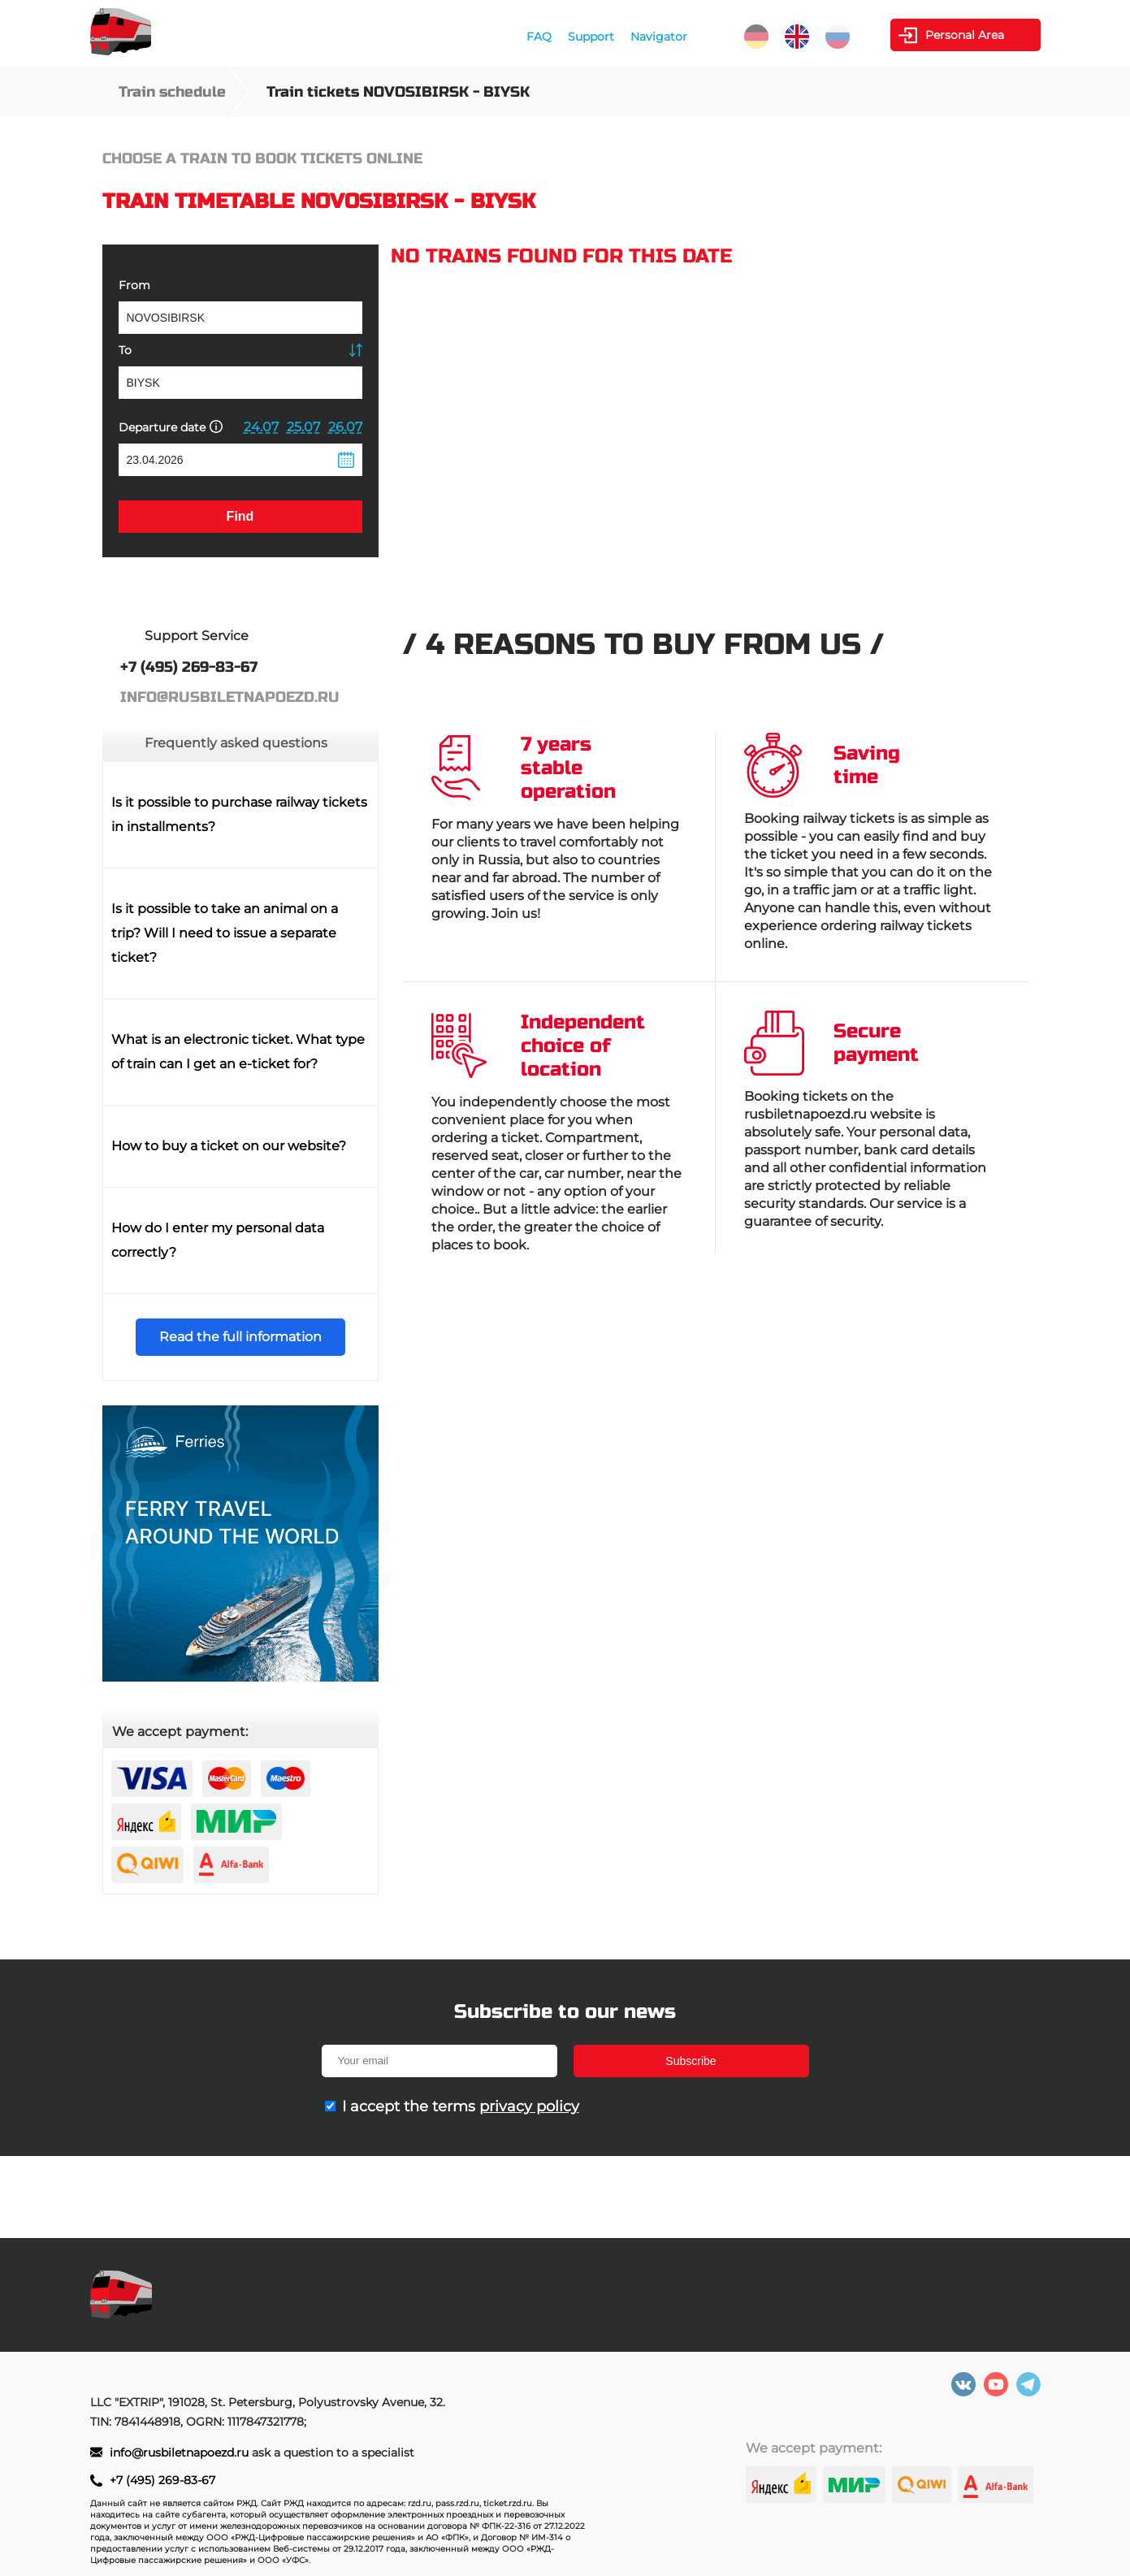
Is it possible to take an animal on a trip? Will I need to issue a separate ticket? (224, 933)
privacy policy (529, 2106)
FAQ (539, 36)
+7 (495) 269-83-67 (162, 2480)
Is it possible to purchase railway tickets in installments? (239, 814)
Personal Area (964, 35)
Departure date (171, 427)
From (134, 285)
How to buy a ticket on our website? (228, 1146)
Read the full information (240, 1336)
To (125, 350)
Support (591, 36)
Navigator (658, 36)
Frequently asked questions (236, 743)
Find (240, 516)
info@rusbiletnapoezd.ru (181, 2452)
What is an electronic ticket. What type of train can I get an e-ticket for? (238, 1052)
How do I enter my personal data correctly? (217, 1240)
